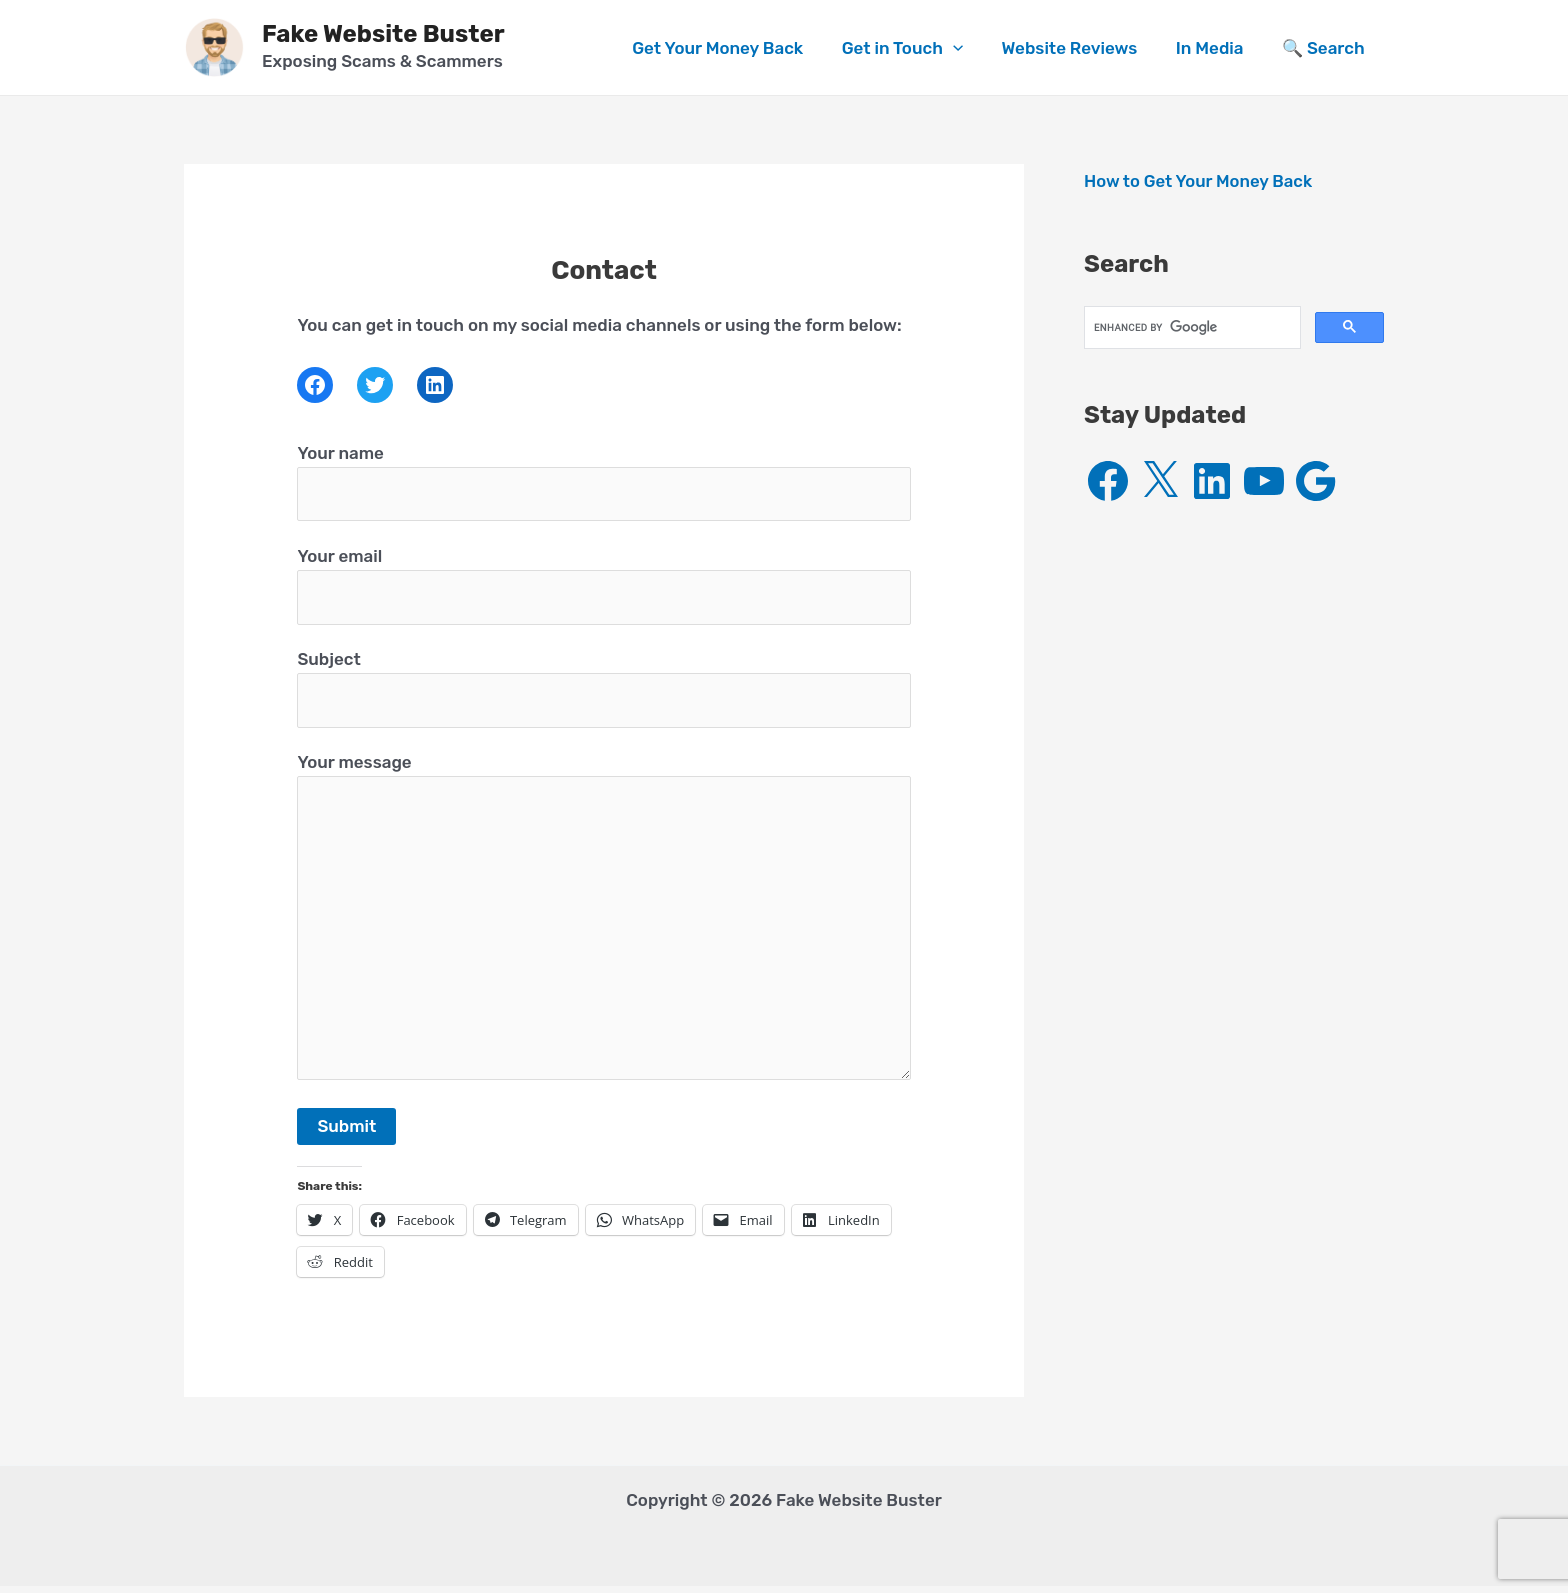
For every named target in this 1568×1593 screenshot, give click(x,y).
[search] (1190, 327)
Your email (603, 587)
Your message (603, 925)
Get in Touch (917, 48)
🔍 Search (1325, 48)
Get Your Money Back (737, 48)
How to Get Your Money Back (1200, 181)
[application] (969, 48)
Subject (603, 691)
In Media (1217, 48)
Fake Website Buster (383, 34)
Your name (603, 483)
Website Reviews (1081, 48)
